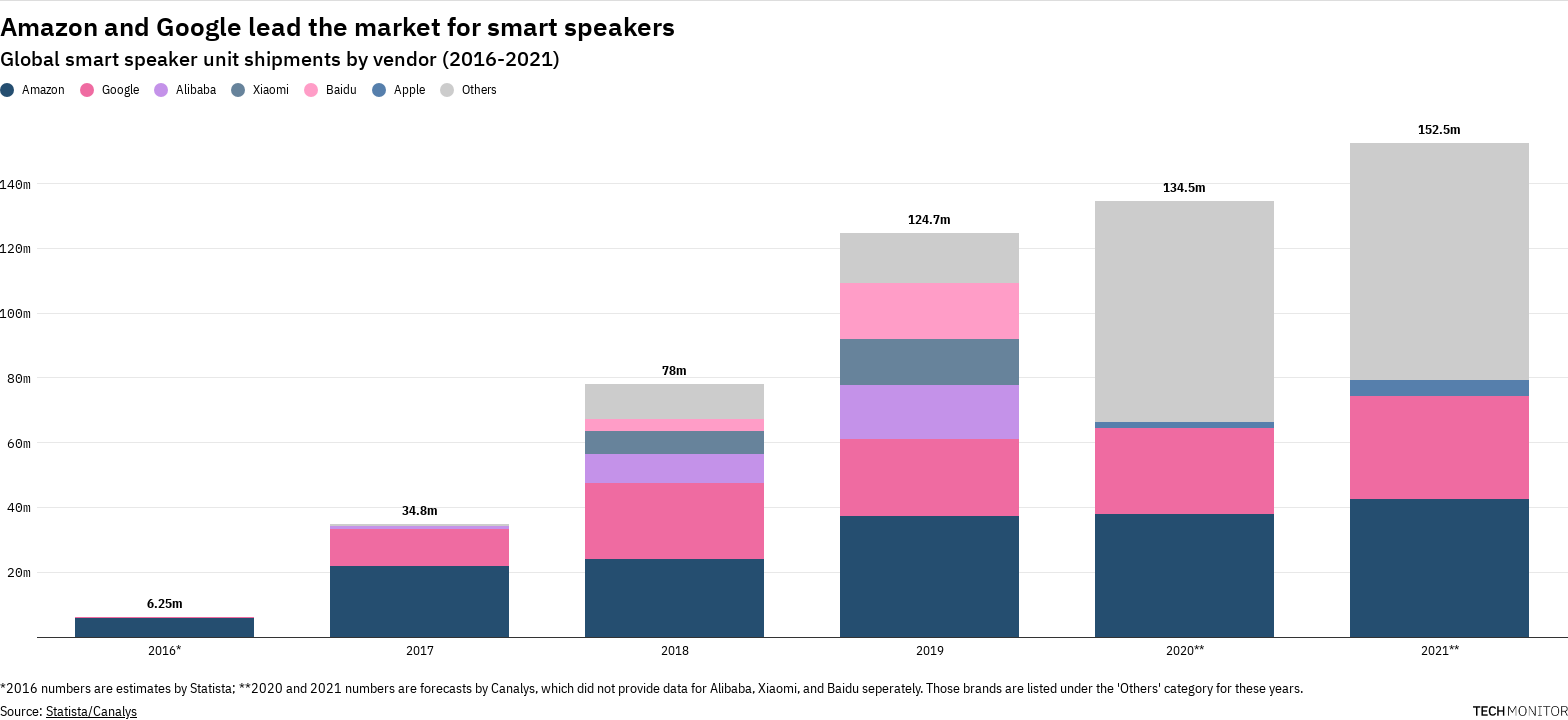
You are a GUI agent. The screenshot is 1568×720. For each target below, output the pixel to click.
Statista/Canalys (91, 711)
